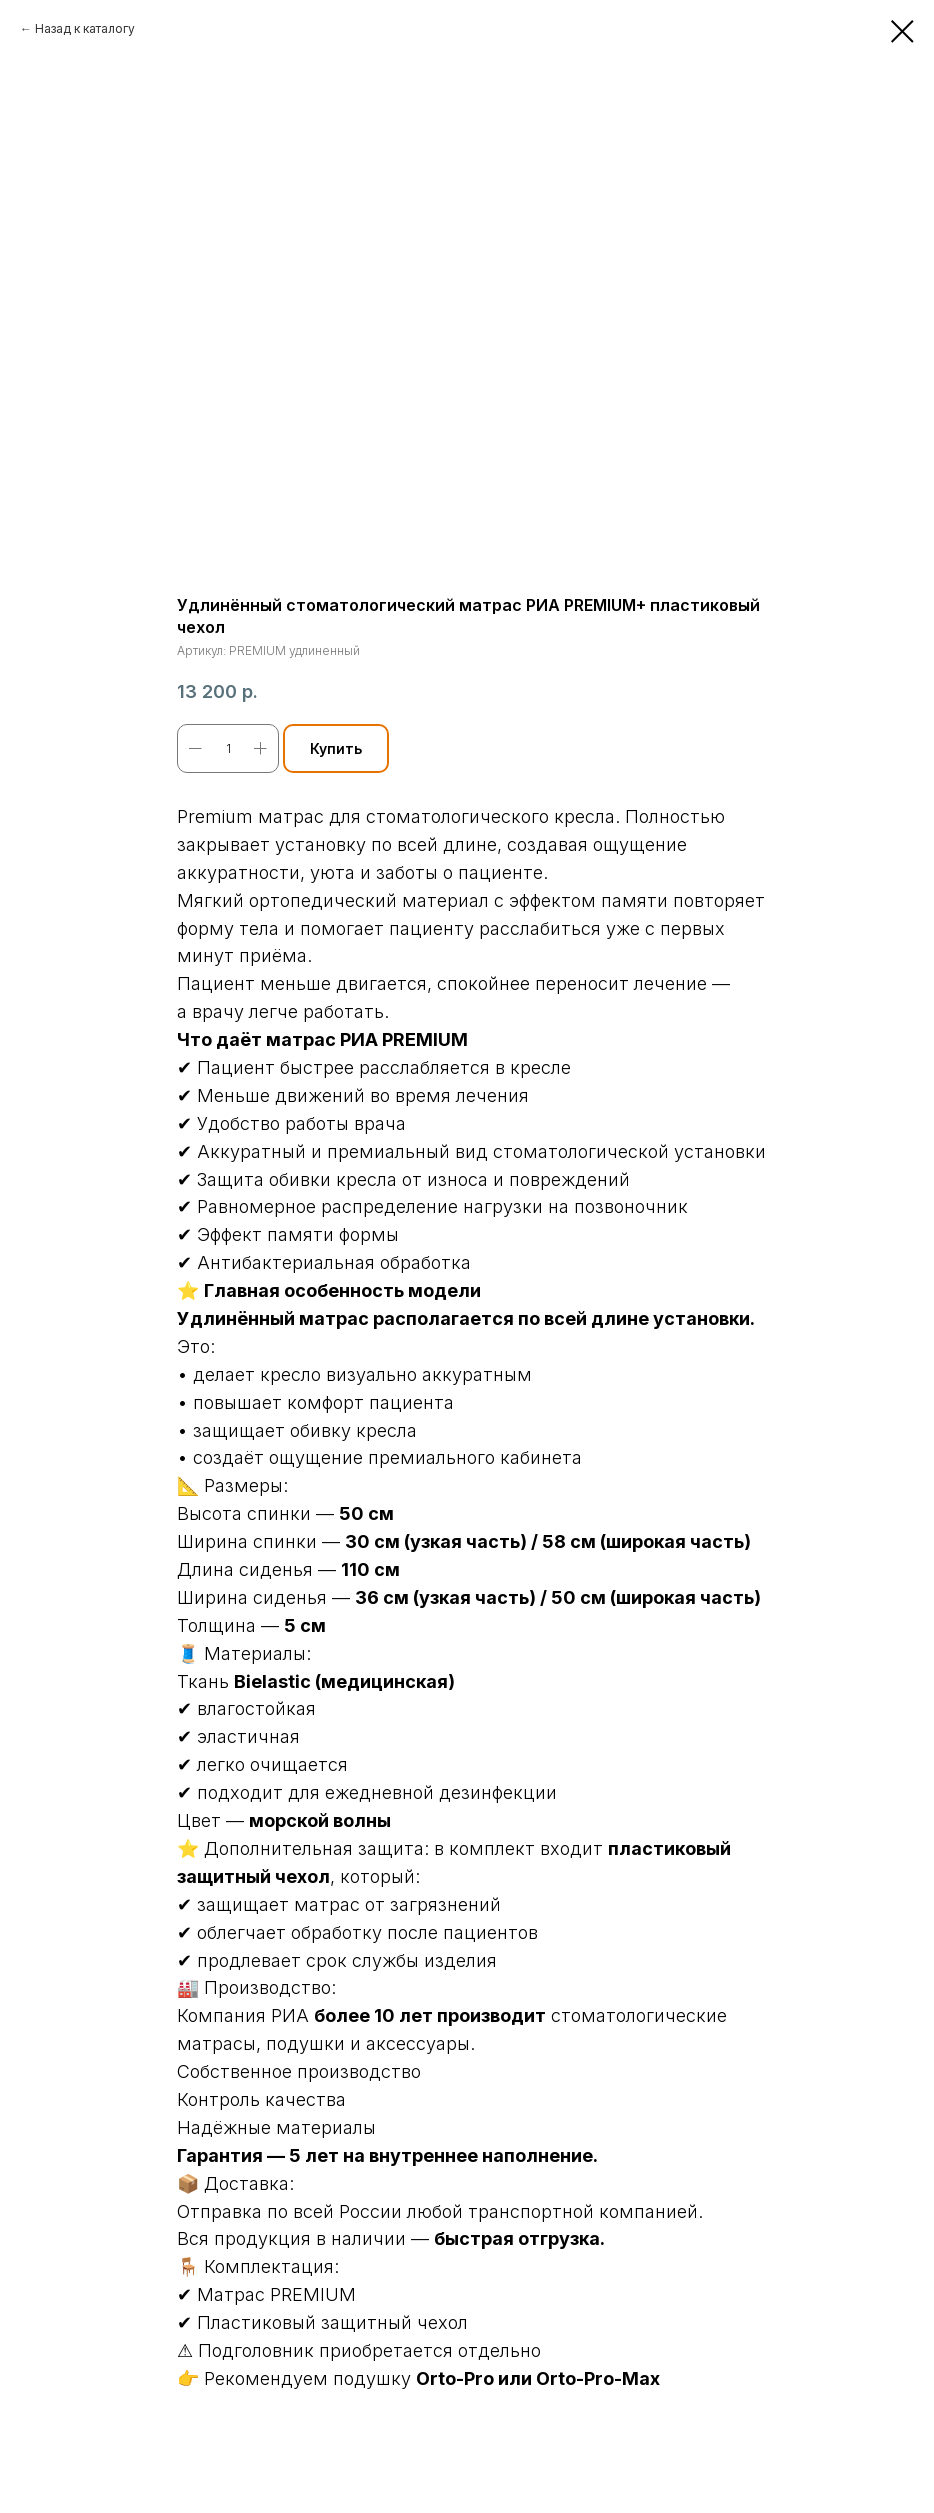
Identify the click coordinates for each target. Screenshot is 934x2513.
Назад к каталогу (85, 28)
